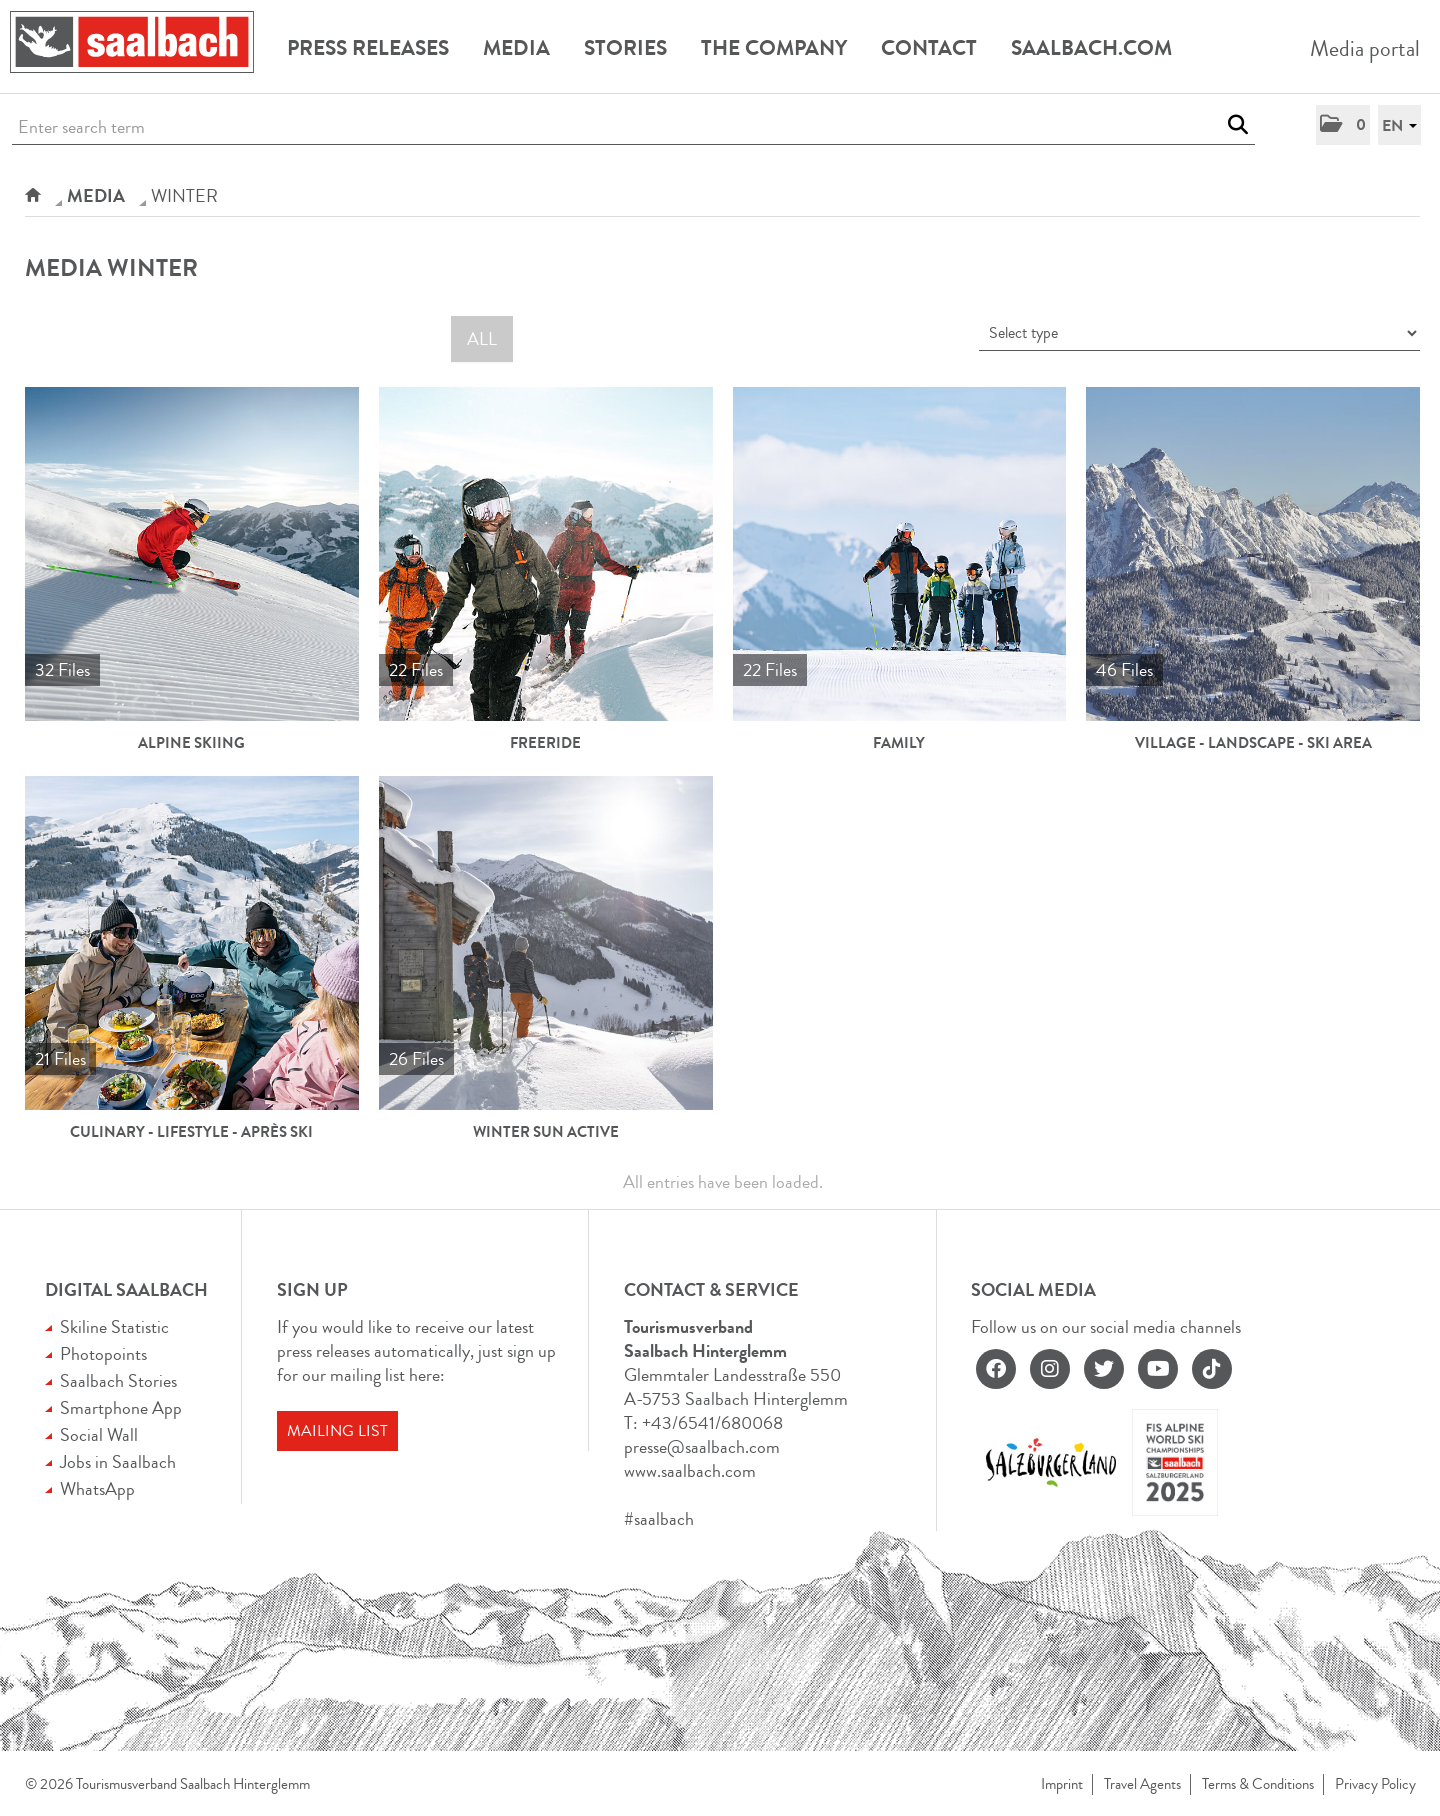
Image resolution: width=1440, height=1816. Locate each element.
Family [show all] (899, 743)
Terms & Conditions (1258, 1784)
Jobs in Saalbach (118, 1462)
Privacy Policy (1375, 1784)
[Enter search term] (633, 127)
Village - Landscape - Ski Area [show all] (1253, 743)
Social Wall (99, 1435)
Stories (625, 48)
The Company (774, 48)
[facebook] (996, 1369)
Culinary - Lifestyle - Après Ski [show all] (191, 1132)
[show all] (192, 554)
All (482, 339)
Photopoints (103, 1354)
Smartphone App (121, 1408)
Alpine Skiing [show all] (191, 743)
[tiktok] (1212, 1369)
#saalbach (659, 1519)
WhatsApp (97, 1489)
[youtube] (1158, 1369)
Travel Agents (1142, 1784)
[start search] (1237, 125)
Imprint (1062, 1784)
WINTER (184, 196)
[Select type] (1199, 333)
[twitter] (1104, 1369)
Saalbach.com (1091, 48)
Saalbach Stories (118, 1381)
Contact (929, 48)
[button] (1343, 125)
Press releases (368, 48)
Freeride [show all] (545, 743)
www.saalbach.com (690, 1471)
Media (516, 48)
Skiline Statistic (114, 1327)
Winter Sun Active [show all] (546, 1132)
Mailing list (337, 1431)
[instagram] (1050, 1369)
